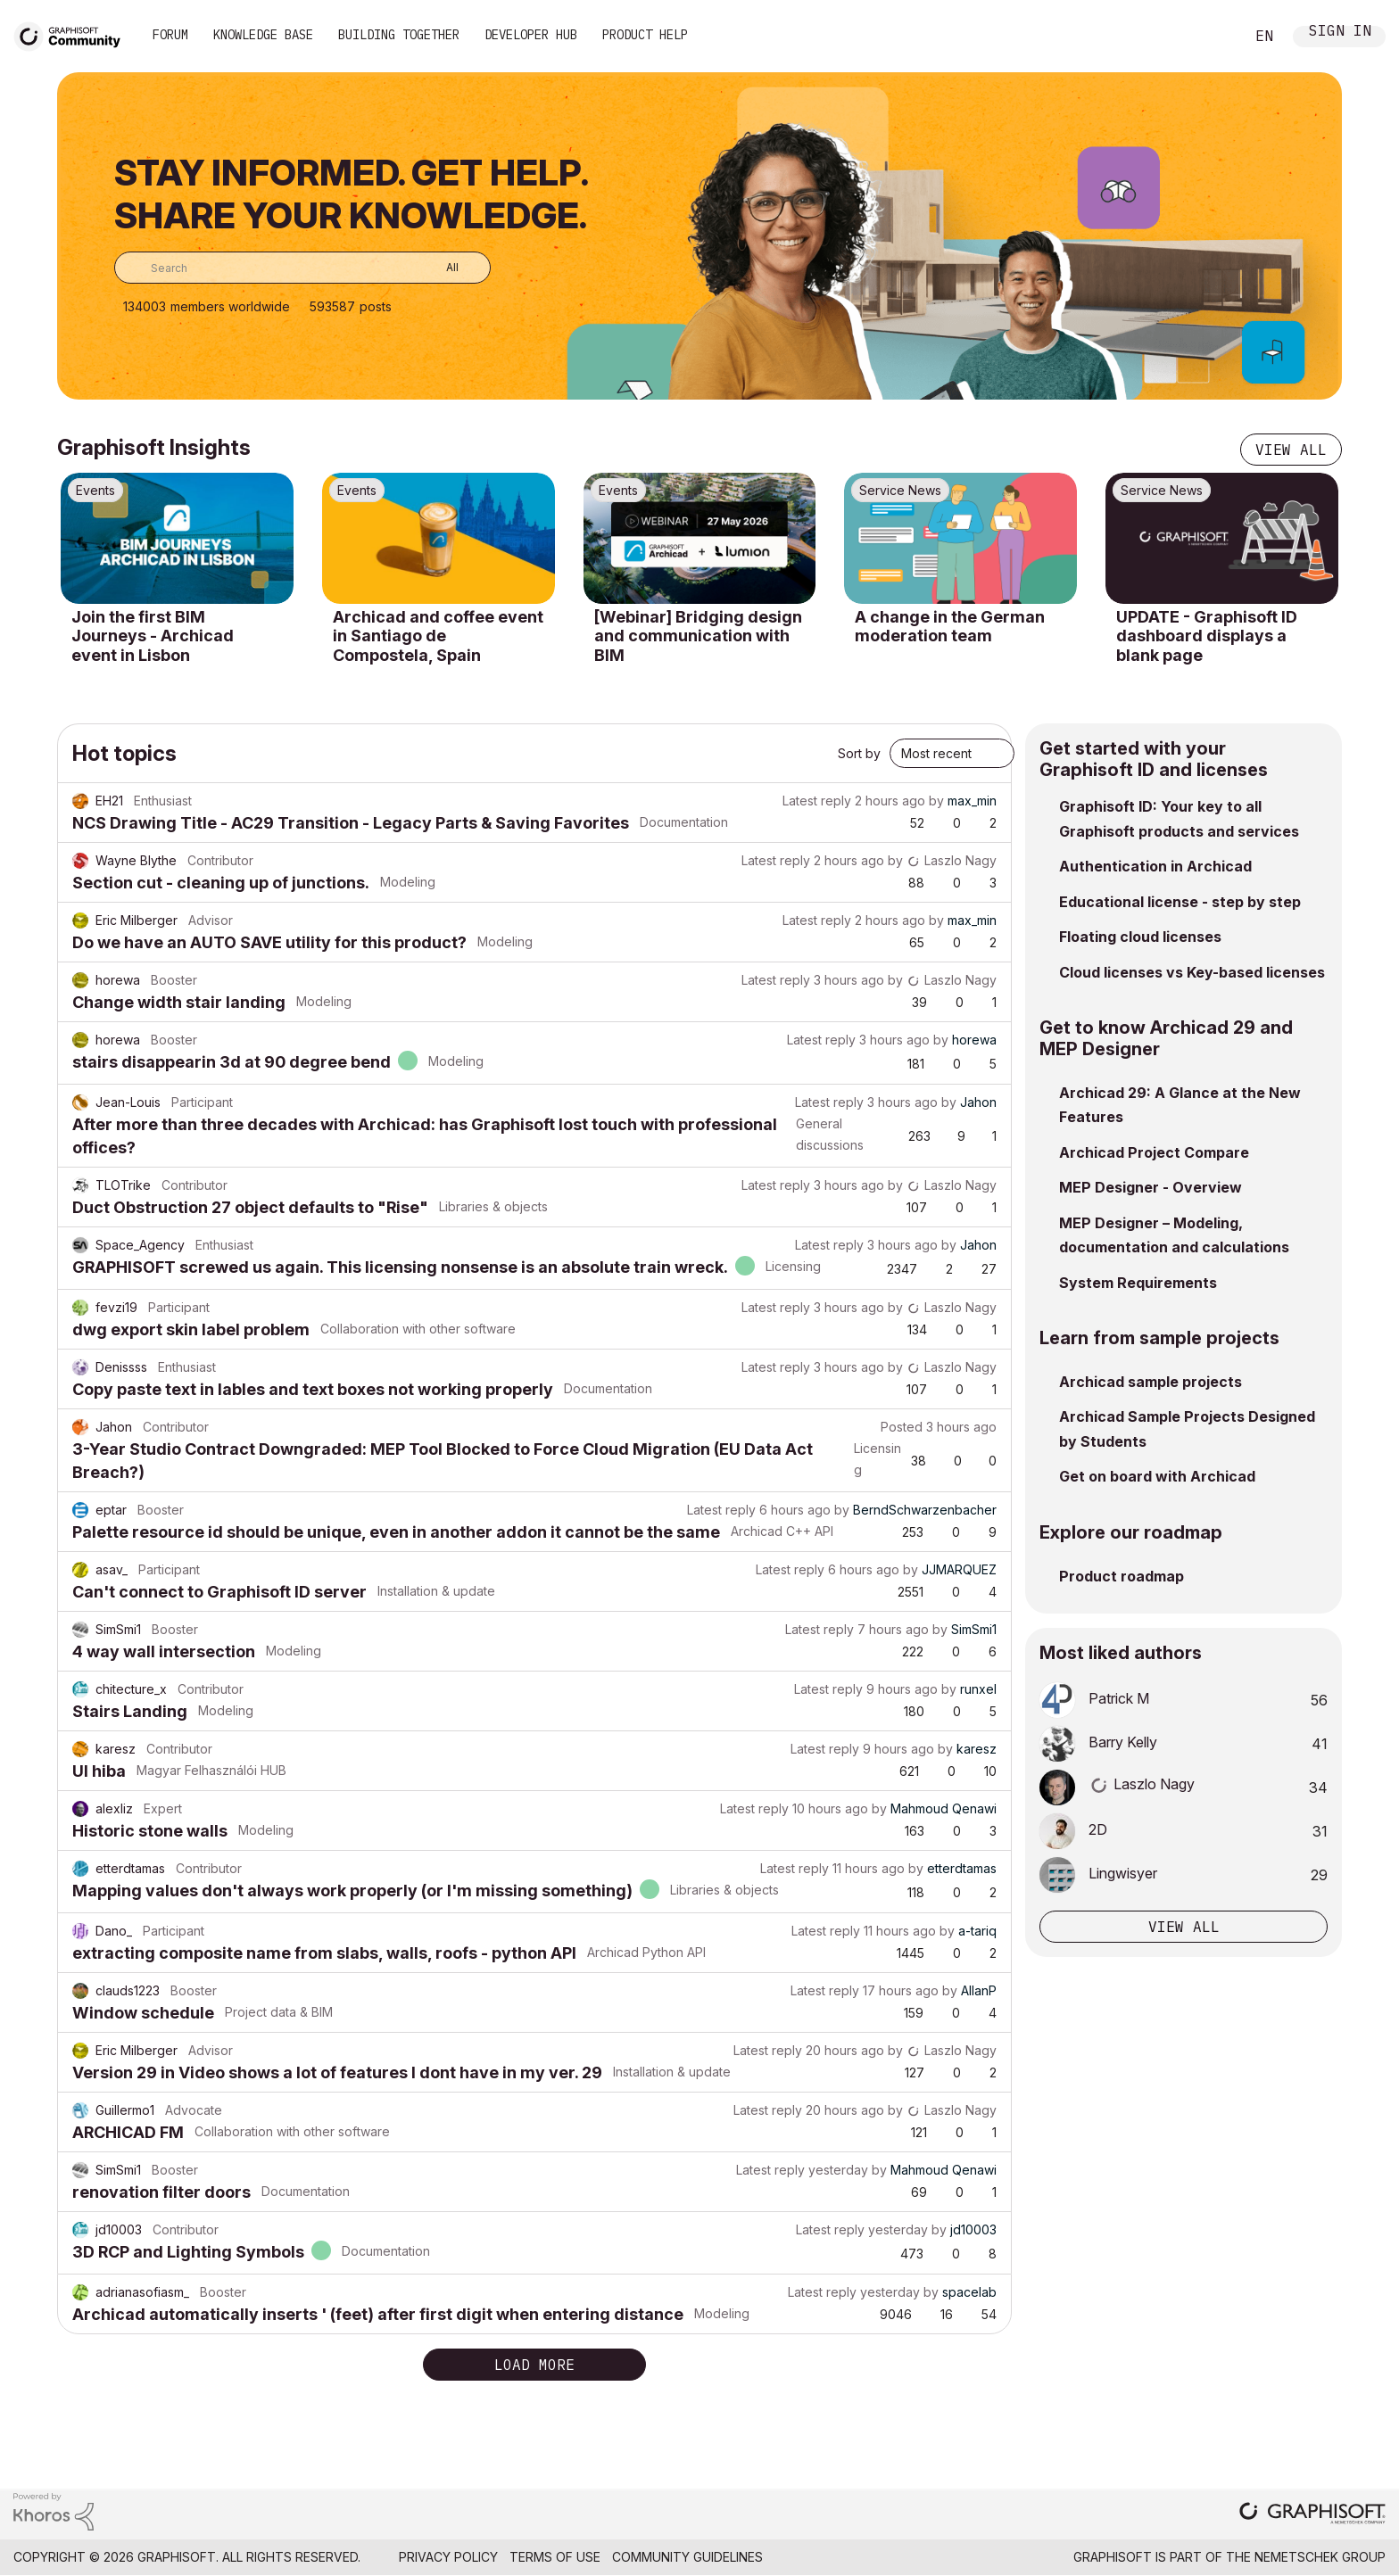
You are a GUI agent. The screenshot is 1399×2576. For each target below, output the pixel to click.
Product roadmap (1121, 1576)
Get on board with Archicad (1157, 1476)
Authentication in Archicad (1155, 866)
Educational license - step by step (1180, 902)
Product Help (645, 35)
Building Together (398, 35)
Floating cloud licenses (1140, 936)
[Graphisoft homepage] (1312, 2514)
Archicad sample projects (1150, 1382)
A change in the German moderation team (950, 626)
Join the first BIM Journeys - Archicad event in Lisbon (152, 636)
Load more (534, 2365)
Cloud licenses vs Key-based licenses (1192, 972)
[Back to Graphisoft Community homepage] (73, 34)
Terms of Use (554, 2556)
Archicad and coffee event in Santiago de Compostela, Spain (438, 636)
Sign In (1340, 32)
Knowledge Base (263, 35)
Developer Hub (530, 35)
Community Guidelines (687, 2556)
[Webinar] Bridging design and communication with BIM (698, 636)
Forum (170, 35)
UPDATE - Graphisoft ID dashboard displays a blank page (1206, 636)
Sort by (859, 753)
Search (1210, 36)
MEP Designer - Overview (1150, 1187)
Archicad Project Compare (1154, 1152)
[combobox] (302, 268)
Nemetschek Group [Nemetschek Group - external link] (1320, 2556)
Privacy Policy (448, 2556)
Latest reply (816, 800)
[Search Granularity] (439, 268)
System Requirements (1138, 1283)
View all (1291, 449)
